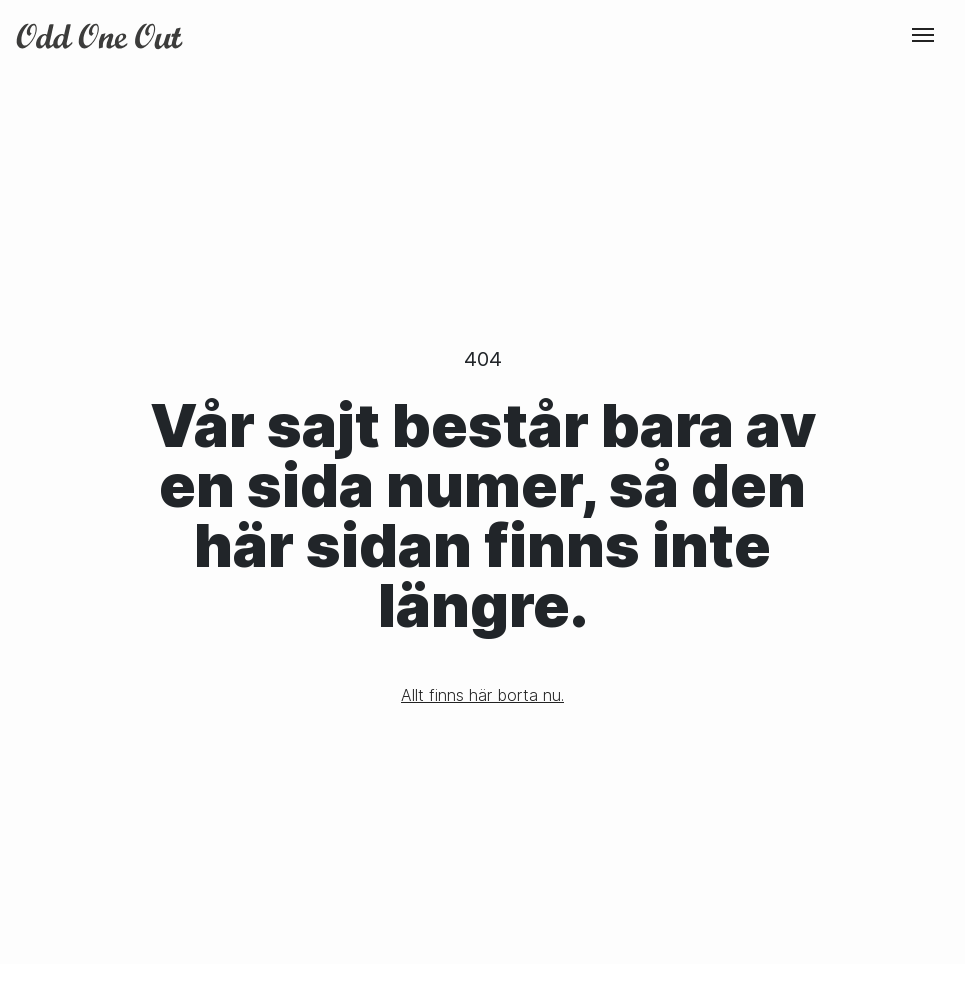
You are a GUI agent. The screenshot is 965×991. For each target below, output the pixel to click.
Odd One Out (100, 36)
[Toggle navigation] (923, 35)
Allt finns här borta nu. (482, 695)
